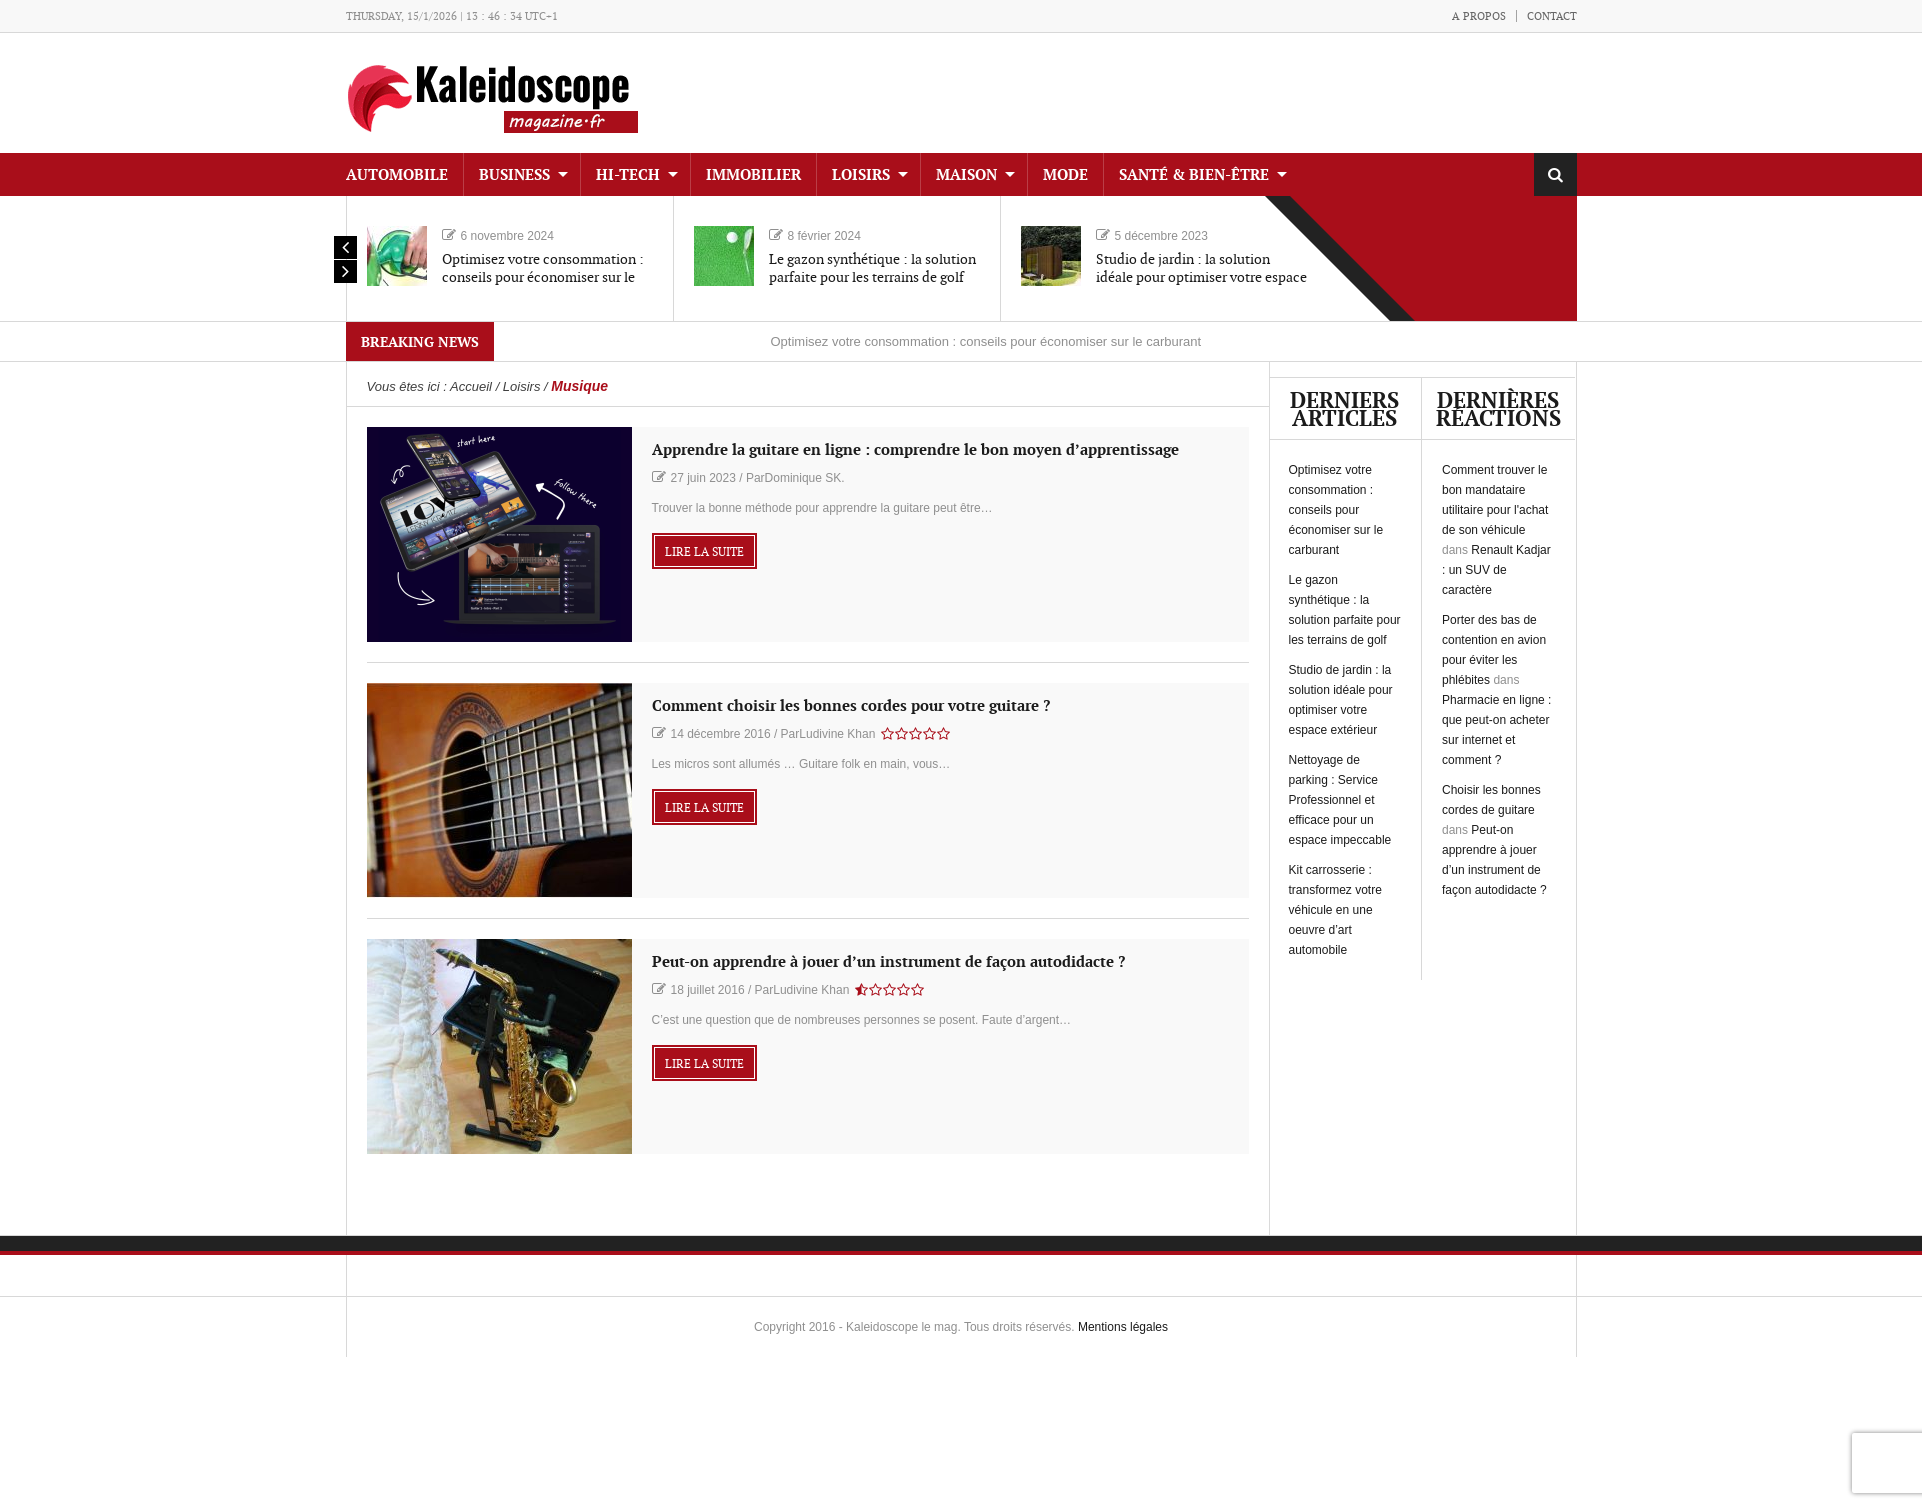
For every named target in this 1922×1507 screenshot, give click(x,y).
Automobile (397, 175)
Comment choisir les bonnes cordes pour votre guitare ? (851, 706)
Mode (1065, 175)
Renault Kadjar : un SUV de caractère (1496, 570)
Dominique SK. (805, 478)
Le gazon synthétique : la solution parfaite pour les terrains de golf (872, 268)
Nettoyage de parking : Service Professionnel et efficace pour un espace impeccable (1340, 800)
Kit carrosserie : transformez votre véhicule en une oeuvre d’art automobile (1335, 910)
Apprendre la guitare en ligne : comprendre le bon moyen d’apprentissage (915, 450)
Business (514, 175)
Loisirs (861, 175)
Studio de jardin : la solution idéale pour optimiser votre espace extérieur (1201, 277)
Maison (966, 175)
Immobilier (753, 175)
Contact (1552, 16)
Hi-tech (628, 175)
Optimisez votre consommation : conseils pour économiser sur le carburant (543, 277)
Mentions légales (1123, 1327)
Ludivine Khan (837, 734)
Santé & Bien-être (1194, 175)
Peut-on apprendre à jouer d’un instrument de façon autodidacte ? (888, 962)
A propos (1479, 16)
